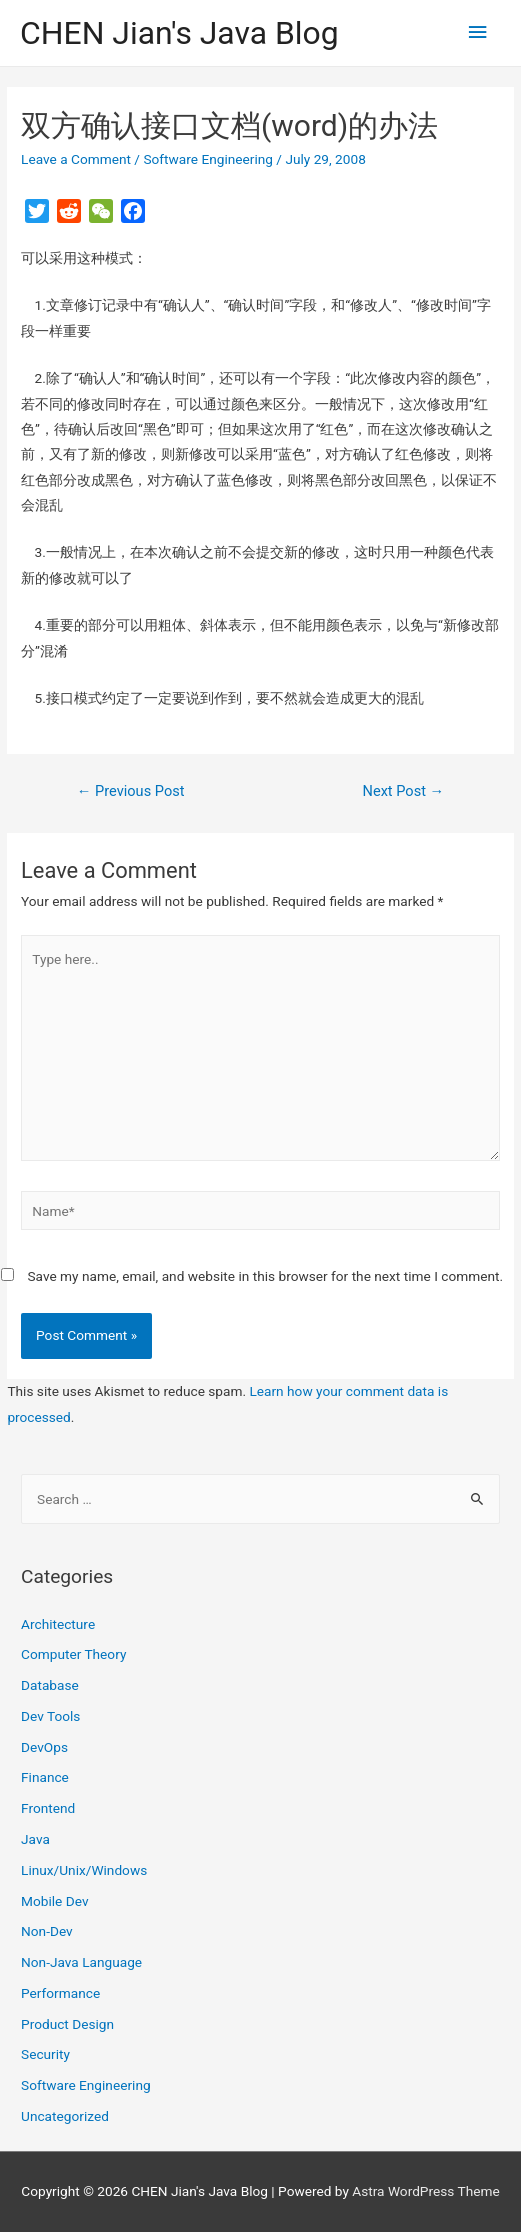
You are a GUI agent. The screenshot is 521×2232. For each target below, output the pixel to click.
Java (35, 1839)
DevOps (44, 1747)
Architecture (58, 1624)
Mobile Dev (54, 1901)
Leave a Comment (76, 159)
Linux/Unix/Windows (84, 1870)
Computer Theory (73, 1654)
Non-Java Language (81, 1962)
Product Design (67, 2024)
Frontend (48, 1808)
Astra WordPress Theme (425, 2191)
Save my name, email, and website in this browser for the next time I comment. (265, 1276)
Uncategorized (65, 2116)
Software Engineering (208, 159)
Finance (45, 1777)
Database (50, 1685)
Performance (60, 1993)
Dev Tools (50, 1716)
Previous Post (131, 791)
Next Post (404, 791)
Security (45, 2054)
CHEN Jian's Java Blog (179, 33)
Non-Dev (47, 1931)
